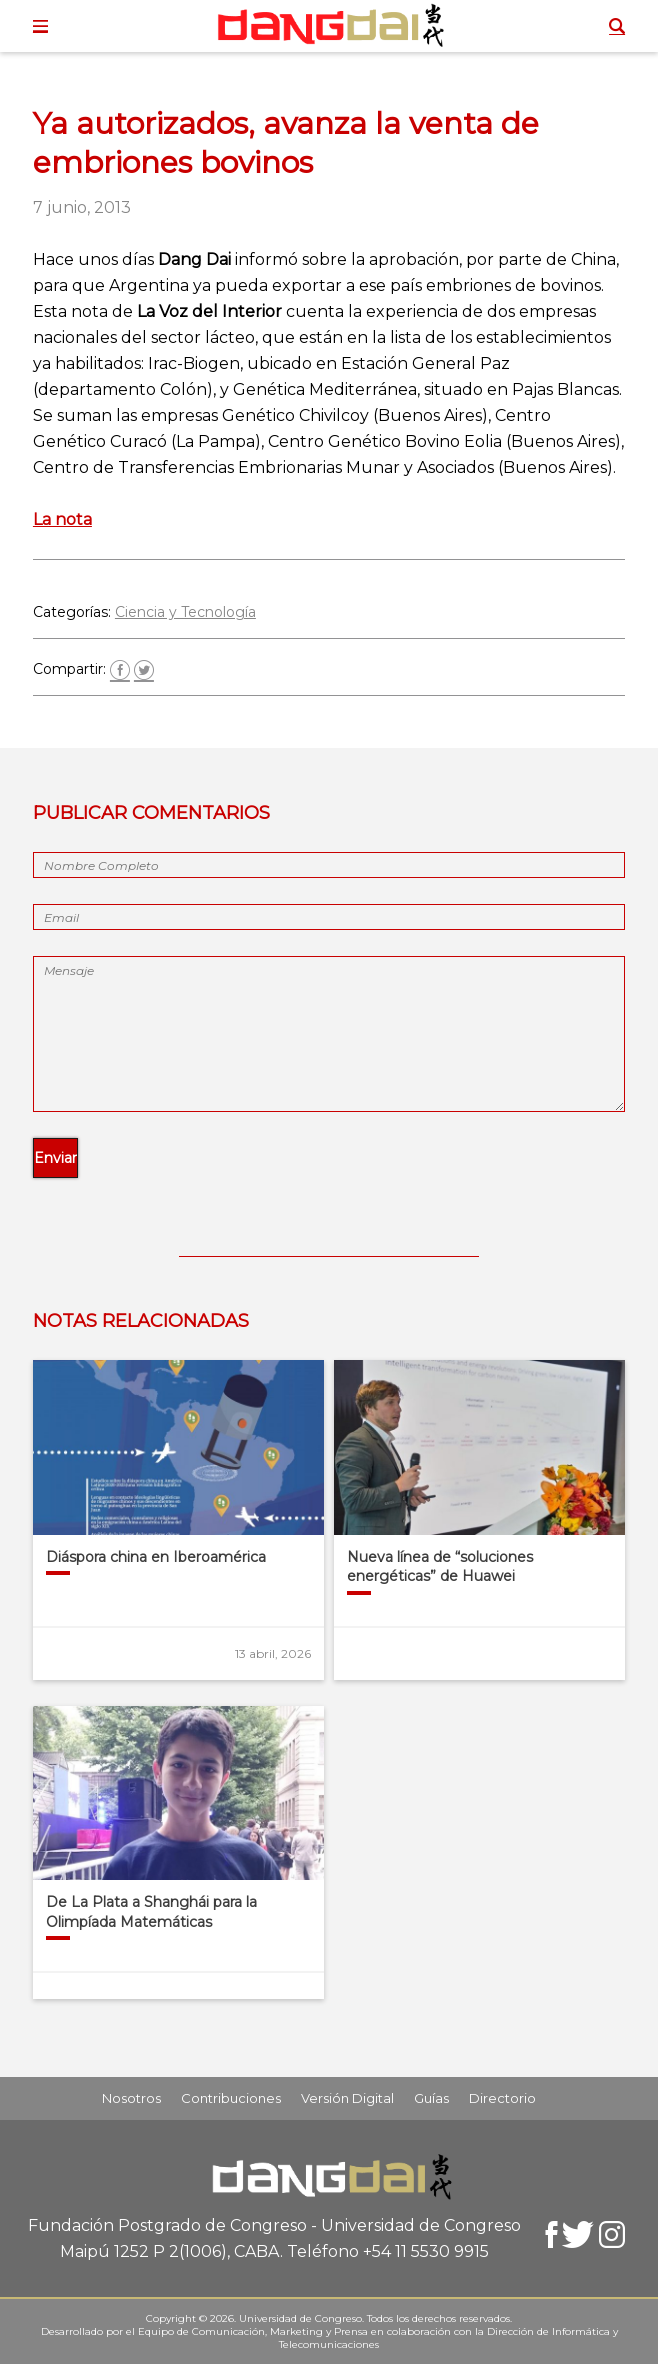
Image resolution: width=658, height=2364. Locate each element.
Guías (431, 2098)
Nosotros (131, 2098)
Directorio (502, 2098)
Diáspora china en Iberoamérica (156, 1557)
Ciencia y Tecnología (185, 612)
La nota (62, 519)
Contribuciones (231, 2098)
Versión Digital (347, 2098)
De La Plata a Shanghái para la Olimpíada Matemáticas (151, 1912)
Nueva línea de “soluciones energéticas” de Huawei (440, 1567)
